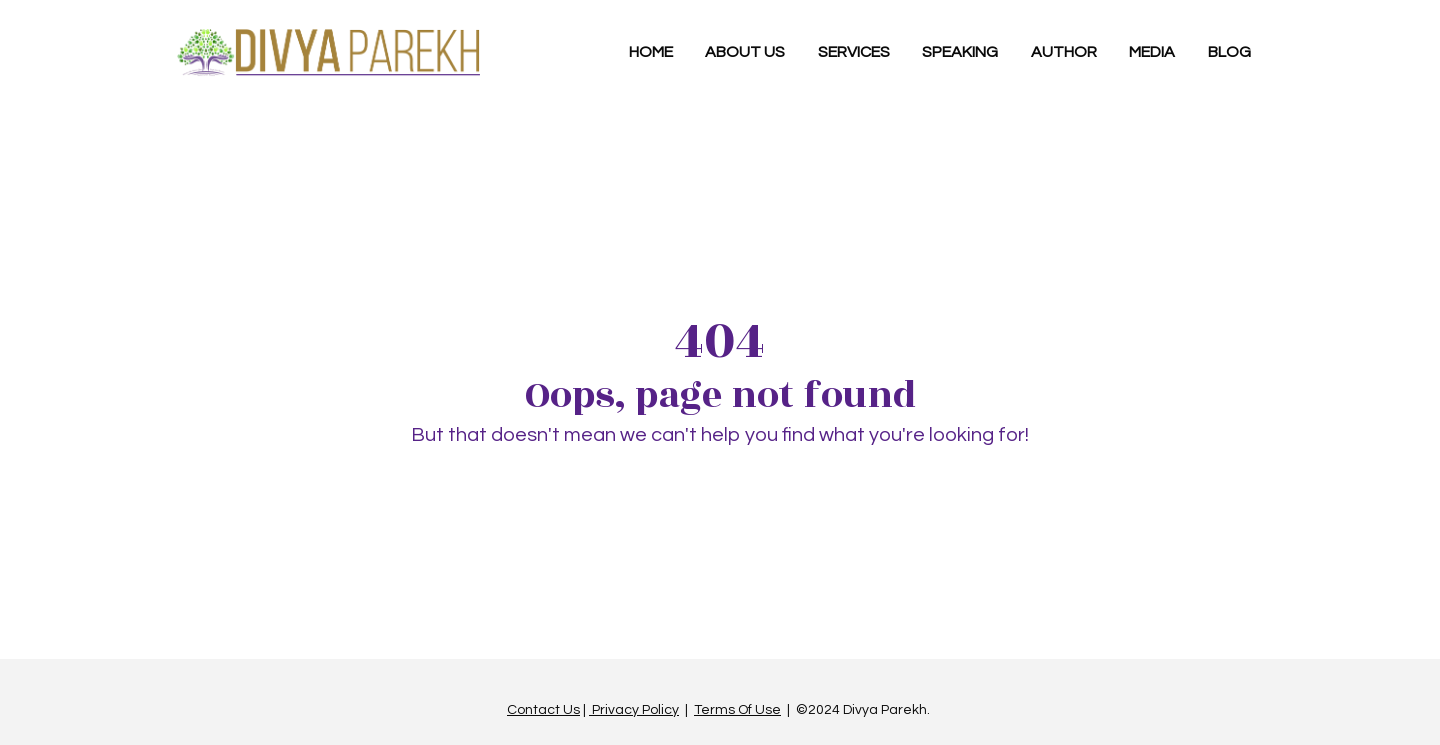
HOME (651, 52)
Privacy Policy (634, 705)
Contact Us (543, 705)
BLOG (1229, 52)
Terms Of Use (737, 705)
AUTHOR (1064, 52)
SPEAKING (960, 52)
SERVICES (854, 52)
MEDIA (1152, 52)
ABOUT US (745, 52)
